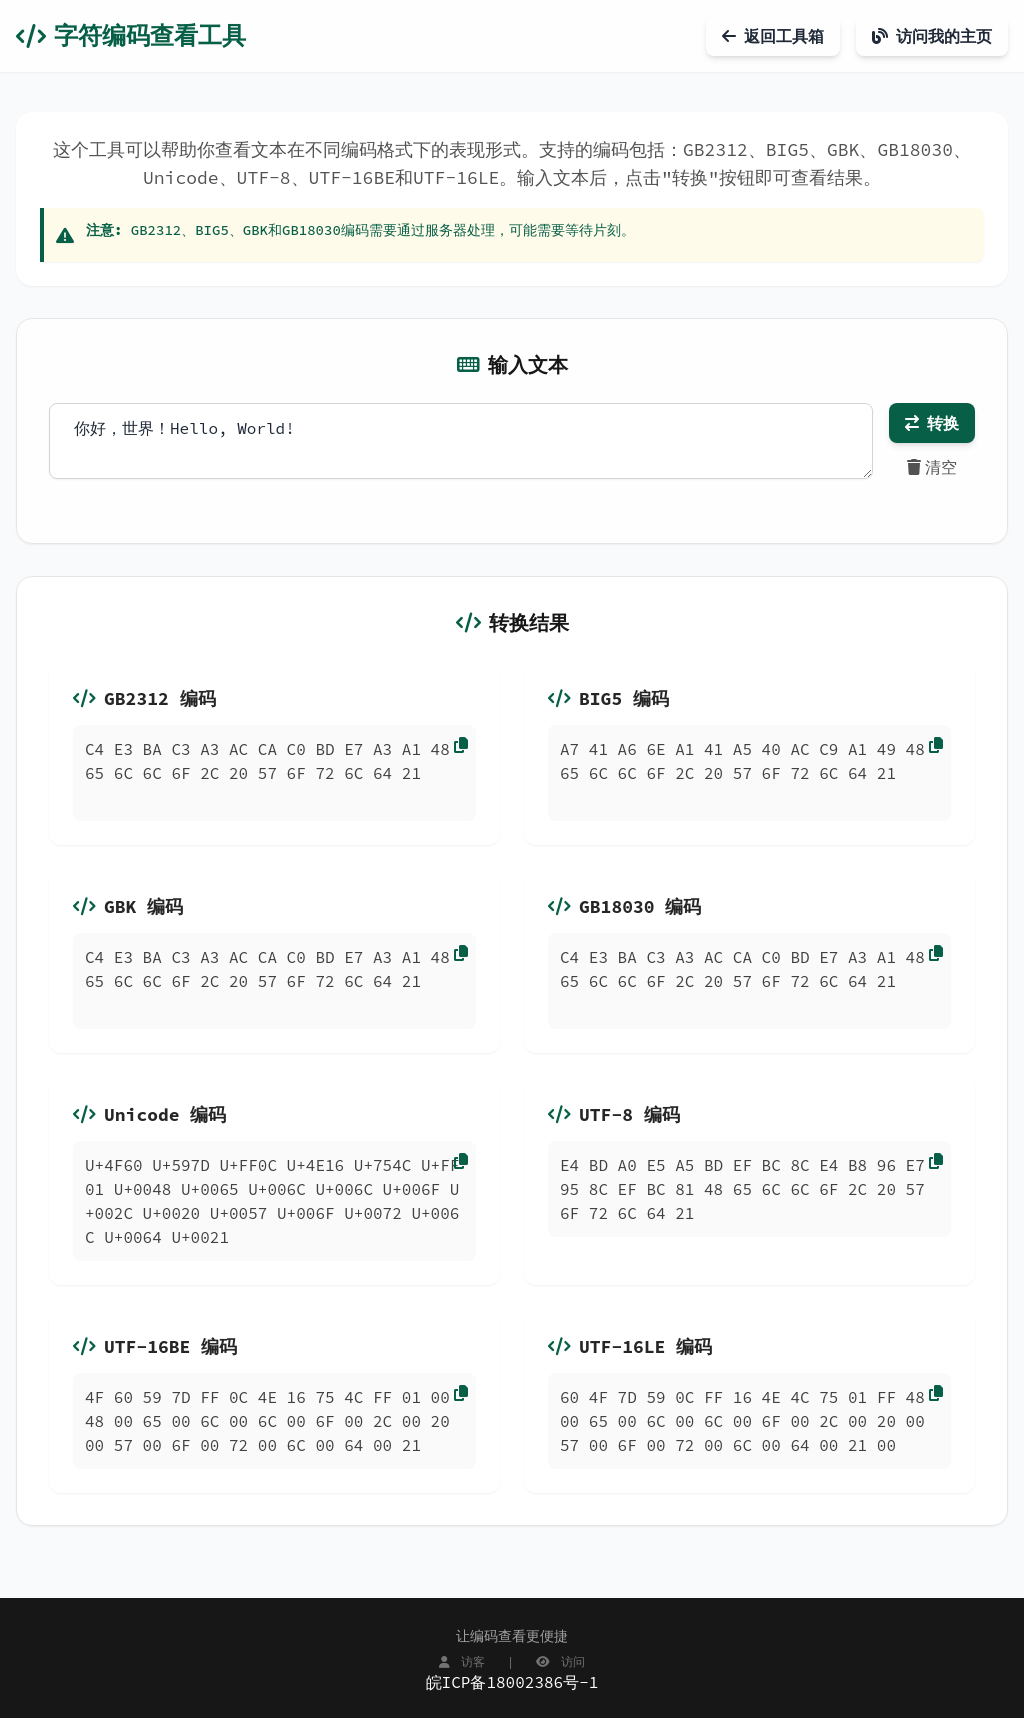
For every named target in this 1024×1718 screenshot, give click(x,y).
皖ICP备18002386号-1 (512, 1682)
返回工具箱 (773, 36)
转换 (932, 423)
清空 (932, 467)
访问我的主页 (932, 36)
